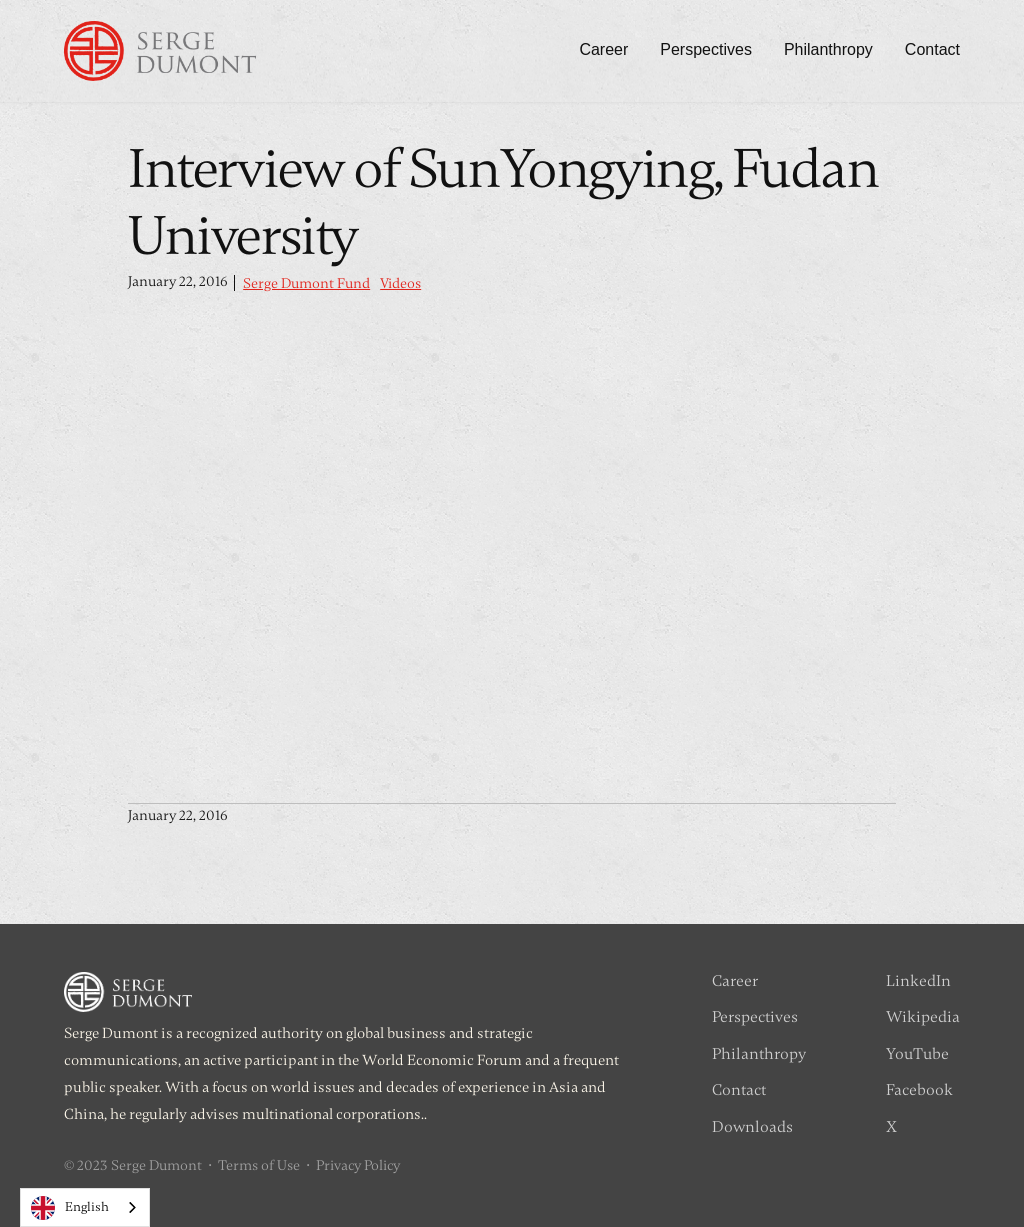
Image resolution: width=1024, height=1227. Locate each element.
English (70, 1208)
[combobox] (85, 1207)
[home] (160, 51)
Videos (400, 283)
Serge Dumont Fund (306, 283)
